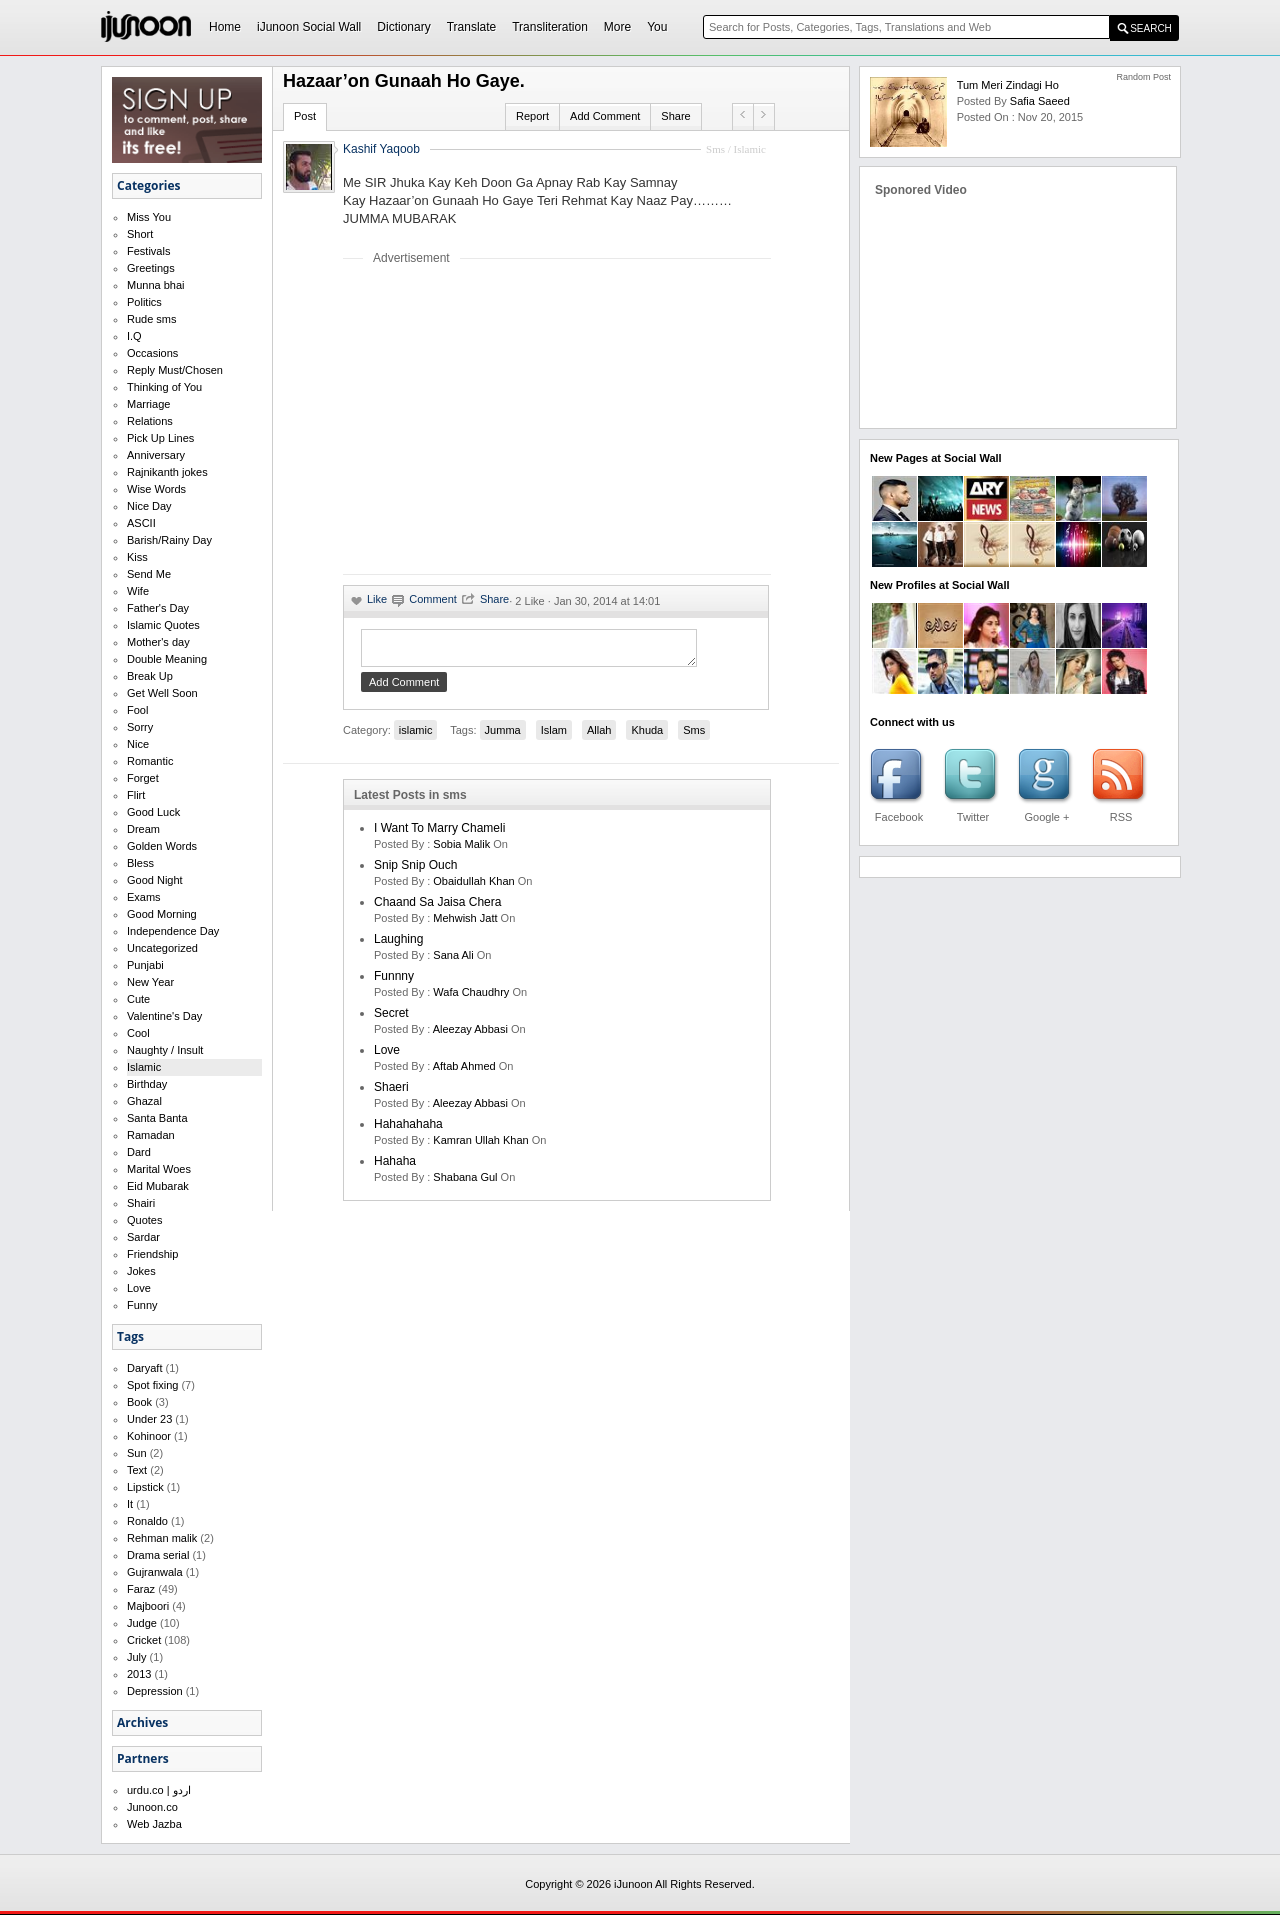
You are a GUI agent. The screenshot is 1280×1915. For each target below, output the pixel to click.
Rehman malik (162, 1538)
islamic (416, 736)
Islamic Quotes (163, 625)
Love (139, 1288)
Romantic (150, 761)
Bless (140, 863)
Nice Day (149, 506)
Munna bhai (156, 285)
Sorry (140, 727)
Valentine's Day (164, 1016)
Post (305, 116)
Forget (143, 778)
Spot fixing (152, 1385)
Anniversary (156, 455)
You (657, 27)
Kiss (137, 557)
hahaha (395, 1167)
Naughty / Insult (165, 1050)
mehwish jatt (465, 924)
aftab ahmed (464, 1072)
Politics (144, 302)
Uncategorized (162, 948)
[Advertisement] (511, 419)
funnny (394, 982)
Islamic (144, 1067)
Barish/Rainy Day (169, 540)
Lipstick (145, 1487)
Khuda (647, 736)
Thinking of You (164, 387)
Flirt (136, 795)
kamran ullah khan (480, 1146)
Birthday (147, 1084)
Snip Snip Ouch (415, 871)
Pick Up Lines (160, 438)
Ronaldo (147, 1521)
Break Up (150, 676)
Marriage (148, 404)
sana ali (453, 961)
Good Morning (162, 914)
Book (139, 1402)
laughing (398, 945)
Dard (139, 1152)
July (137, 1657)
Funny (142, 1305)
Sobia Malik (461, 850)
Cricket (144, 1640)
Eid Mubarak (158, 1186)
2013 (139, 1674)
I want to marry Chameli (439, 834)
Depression (155, 1691)
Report (532, 116)
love (387, 1056)
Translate (472, 27)
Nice (138, 744)
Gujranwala (155, 1572)
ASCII (141, 523)
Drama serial (158, 1555)
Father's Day (158, 608)
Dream (143, 829)
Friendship (152, 1254)
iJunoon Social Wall (309, 27)
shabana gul (465, 1183)
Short (140, 234)
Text (137, 1470)
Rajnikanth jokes (167, 472)
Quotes (144, 1220)
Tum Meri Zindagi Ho (1008, 85)
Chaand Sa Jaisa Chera (437, 908)
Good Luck (153, 812)
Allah (599, 736)
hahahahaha (408, 1130)
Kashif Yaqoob (381, 149)
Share (675, 116)
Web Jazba (154, 1824)
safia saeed (1040, 101)
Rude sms (152, 319)
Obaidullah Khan (473, 887)
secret (391, 1019)
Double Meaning (167, 659)
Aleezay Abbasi (470, 1035)
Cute (138, 999)
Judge (142, 1623)
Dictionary (403, 27)
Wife (138, 591)
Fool (137, 710)
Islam (554, 736)
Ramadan (151, 1135)
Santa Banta (157, 1118)
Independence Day (173, 931)
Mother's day (158, 642)
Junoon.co (152, 1807)
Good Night (155, 880)
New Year (150, 982)
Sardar (143, 1237)
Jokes (141, 1271)
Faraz (141, 1589)
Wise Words (156, 489)
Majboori (148, 1606)
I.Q (134, 336)
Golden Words (162, 846)
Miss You (149, 217)
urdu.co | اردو (159, 1790)
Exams (144, 897)
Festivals (148, 251)
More (617, 27)
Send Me (149, 574)
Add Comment (605, 116)
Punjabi (145, 965)
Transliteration (550, 27)
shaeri (391, 1093)
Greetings (151, 268)
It (130, 1504)
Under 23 (149, 1419)
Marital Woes (159, 1169)
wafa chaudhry (471, 998)
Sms (694, 736)
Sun (137, 1453)
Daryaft (144, 1368)
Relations (150, 421)
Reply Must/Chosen (175, 370)
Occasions (152, 353)
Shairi (141, 1203)
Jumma (503, 736)
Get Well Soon (162, 693)
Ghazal (144, 1101)
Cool (138, 1033)
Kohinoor (149, 1436)
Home (225, 27)
